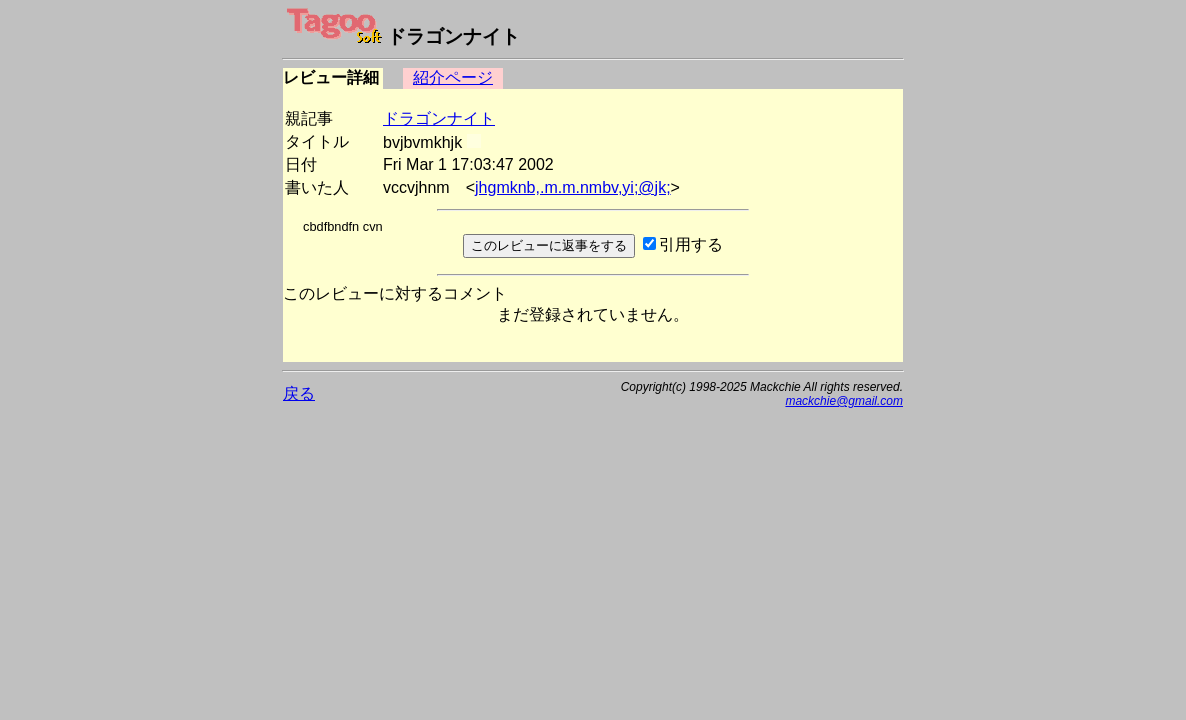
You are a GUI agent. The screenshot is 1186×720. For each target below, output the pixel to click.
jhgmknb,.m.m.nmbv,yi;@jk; (573, 187)
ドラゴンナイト (439, 118)
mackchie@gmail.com (844, 401)
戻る (299, 393)
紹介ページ (453, 77)
